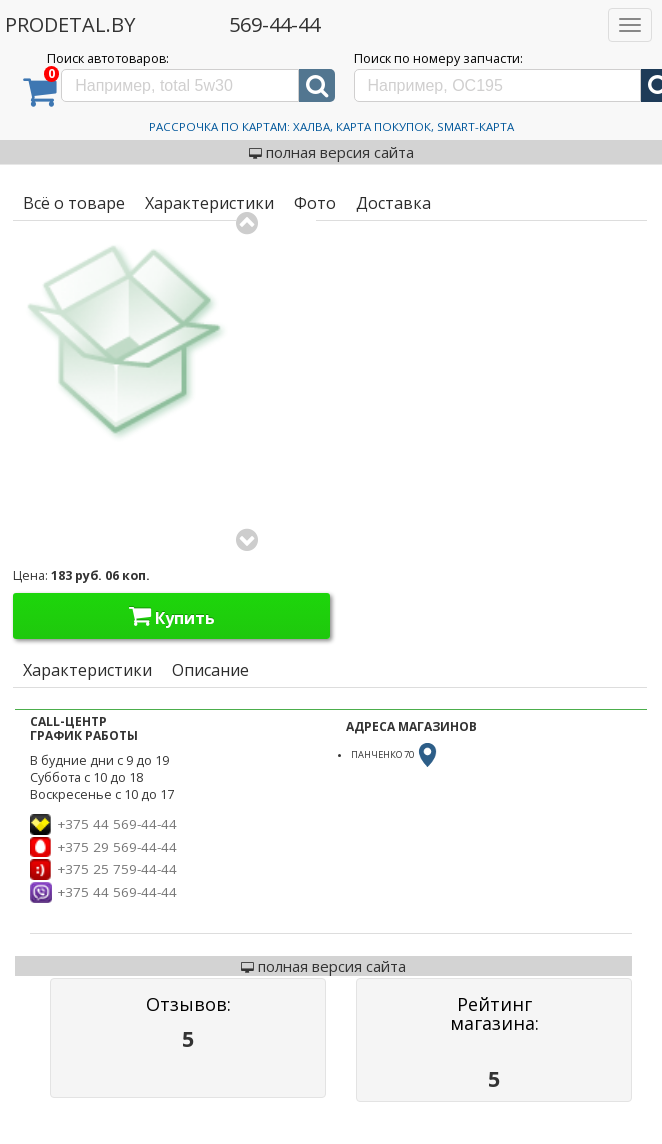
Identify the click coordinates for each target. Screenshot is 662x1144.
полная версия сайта (331, 152)
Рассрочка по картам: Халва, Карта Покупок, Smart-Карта (331, 126)
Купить (172, 616)
